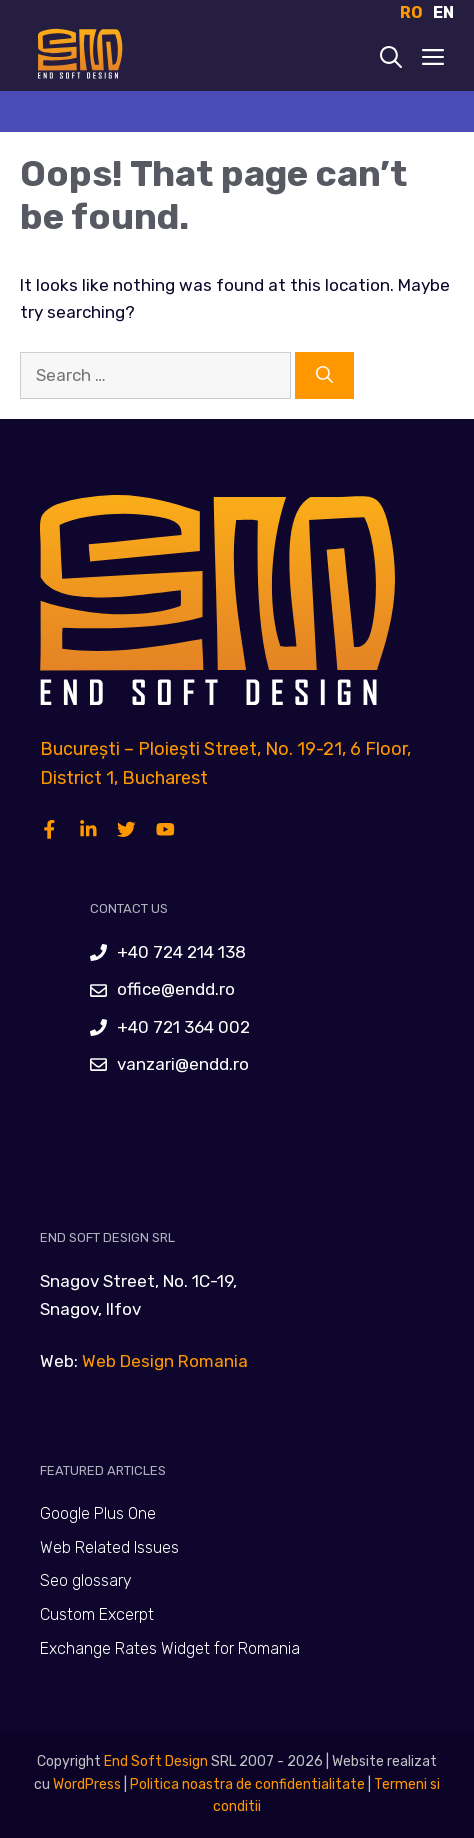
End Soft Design (156, 1761)
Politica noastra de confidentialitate (246, 1784)
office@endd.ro (176, 989)
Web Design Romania (165, 1361)
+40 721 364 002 (183, 1027)
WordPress (87, 1784)
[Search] (324, 376)
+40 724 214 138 (181, 952)
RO (411, 12)
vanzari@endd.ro (183, 1064)
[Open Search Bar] (391, 59)
